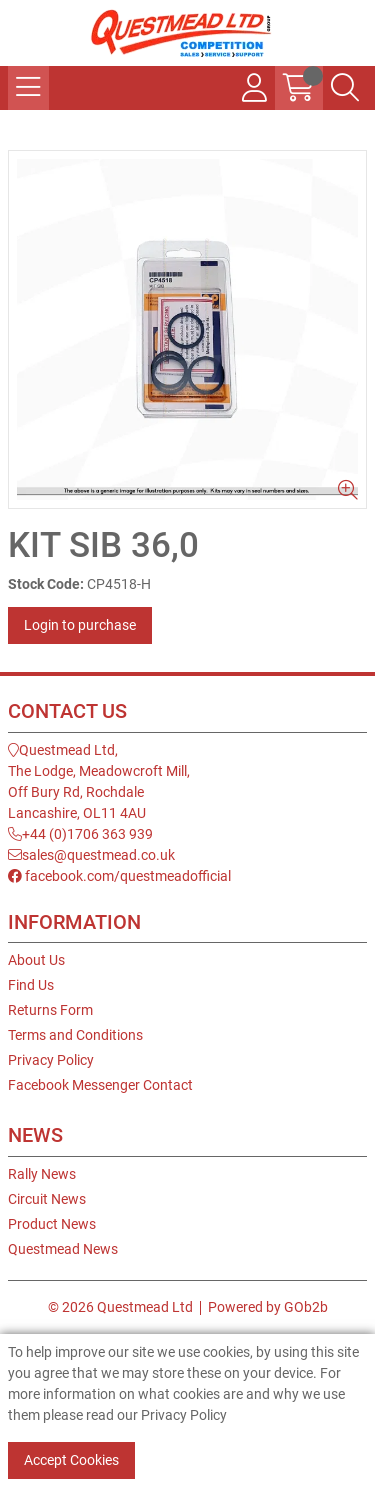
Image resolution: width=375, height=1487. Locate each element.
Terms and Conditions (75, 1035)
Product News (52, 1224)
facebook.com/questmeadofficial (119, 876)
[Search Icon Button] (345, 88)
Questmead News (63, 1249)
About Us (36, 960)
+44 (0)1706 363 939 (80, 834)
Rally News (42, 1174)
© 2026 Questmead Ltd (120, 1307)
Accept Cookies (71, 1460)
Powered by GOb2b (268, 1307)
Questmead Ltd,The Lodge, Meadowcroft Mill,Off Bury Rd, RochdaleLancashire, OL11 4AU (99, 781)
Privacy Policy (51, 1060)
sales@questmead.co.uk (91, 855)
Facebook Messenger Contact (100, 1085)
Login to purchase (80, 625)
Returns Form (50, 1010)
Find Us (31, 985)
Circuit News (47, 1199)
